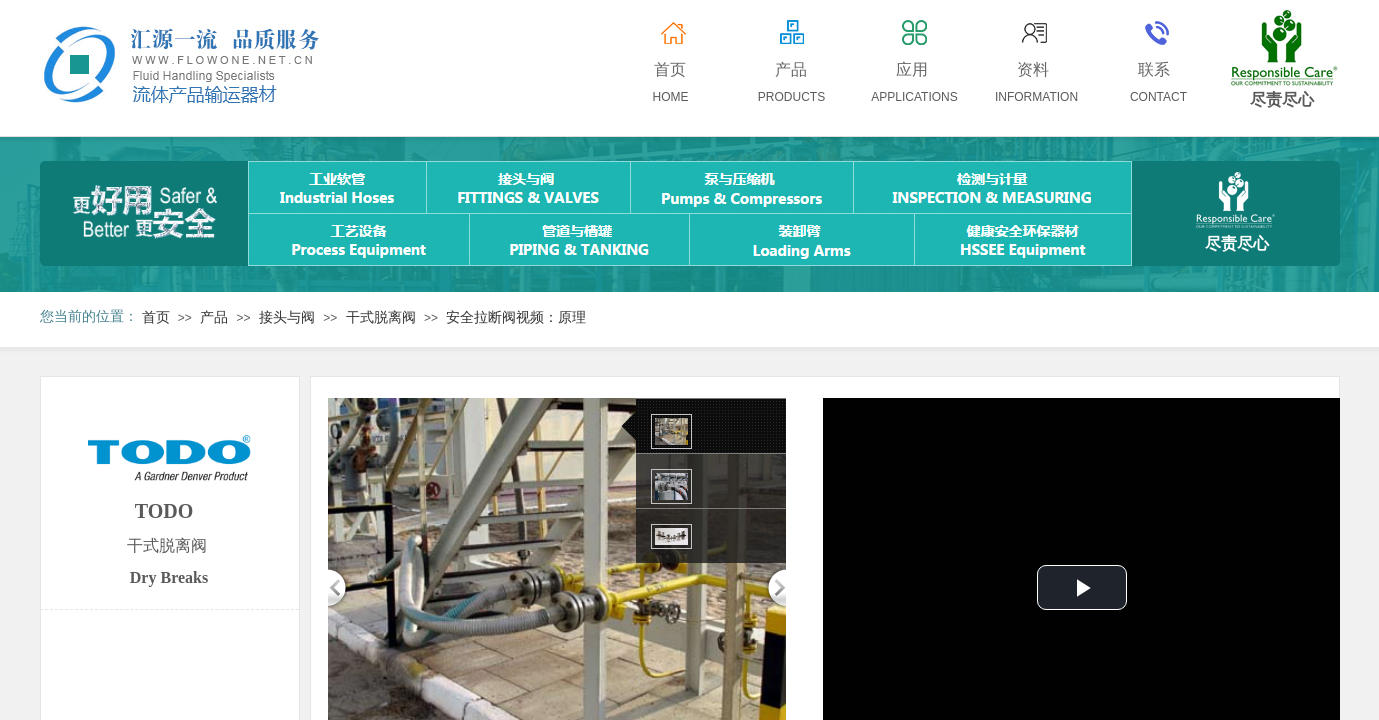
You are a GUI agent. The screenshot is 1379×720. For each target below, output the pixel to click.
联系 (1154, 69)
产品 (214, 317)
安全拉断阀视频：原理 (516, 317)
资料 (1033, 69)
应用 (912, 69)
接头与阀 (287, 317)
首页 (156, 317)
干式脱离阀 (381, 317)
